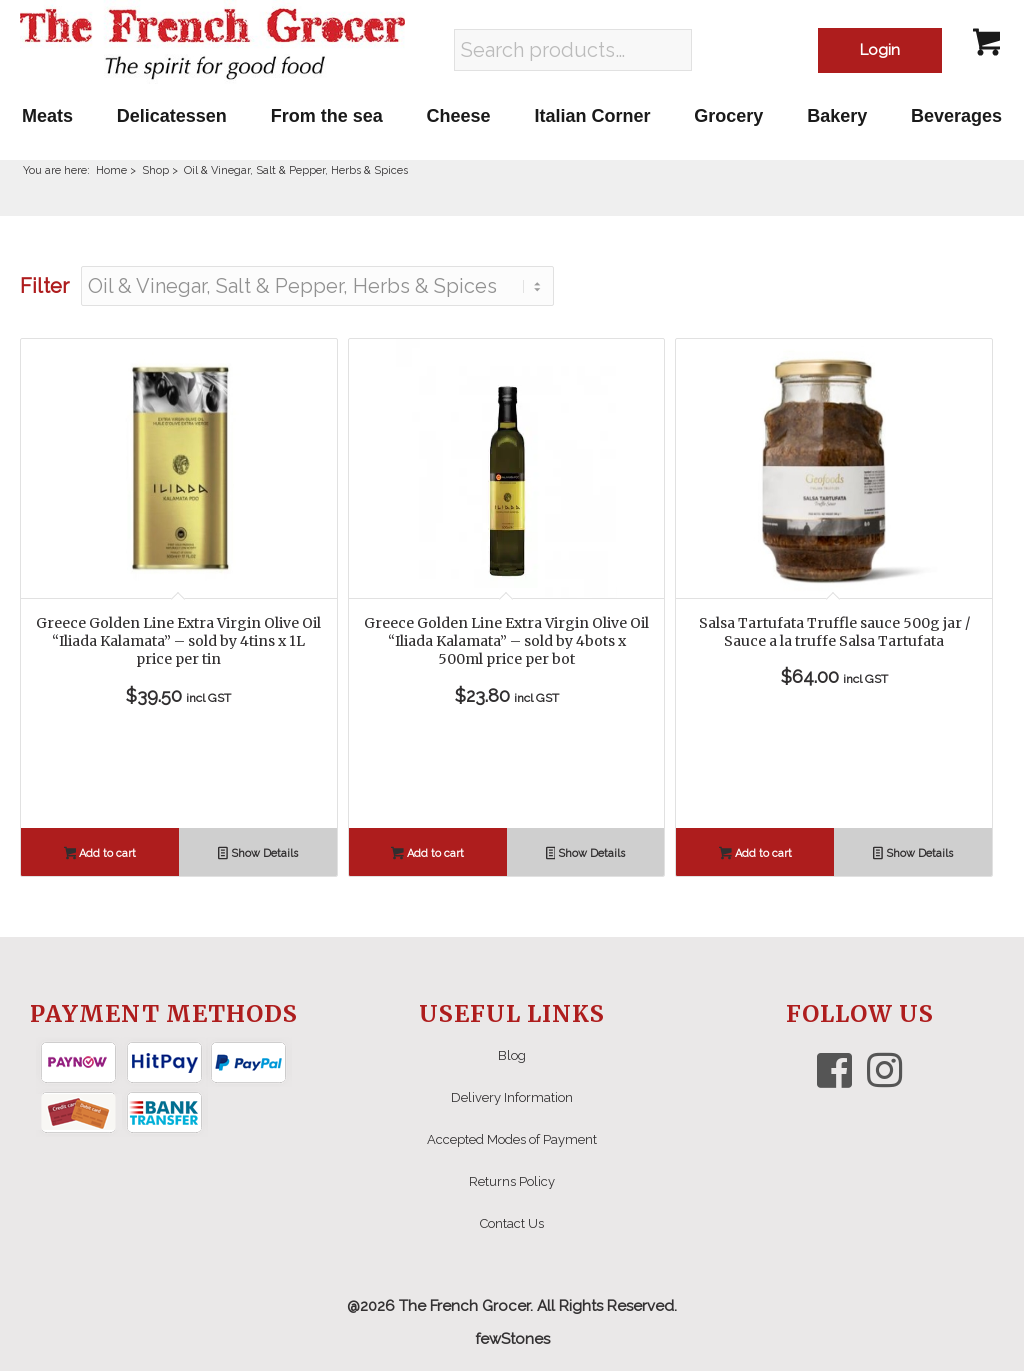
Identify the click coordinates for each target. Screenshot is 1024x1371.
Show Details (258, 855)
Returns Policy (512, 1181)
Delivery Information (512, 1097)
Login (880, 50)
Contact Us (512, 1223)
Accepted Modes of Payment (512, 1139)
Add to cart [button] (100, 855)
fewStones (512, 1339)
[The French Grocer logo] (212, 45)
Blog (512, 1055)
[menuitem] (47, 116)
